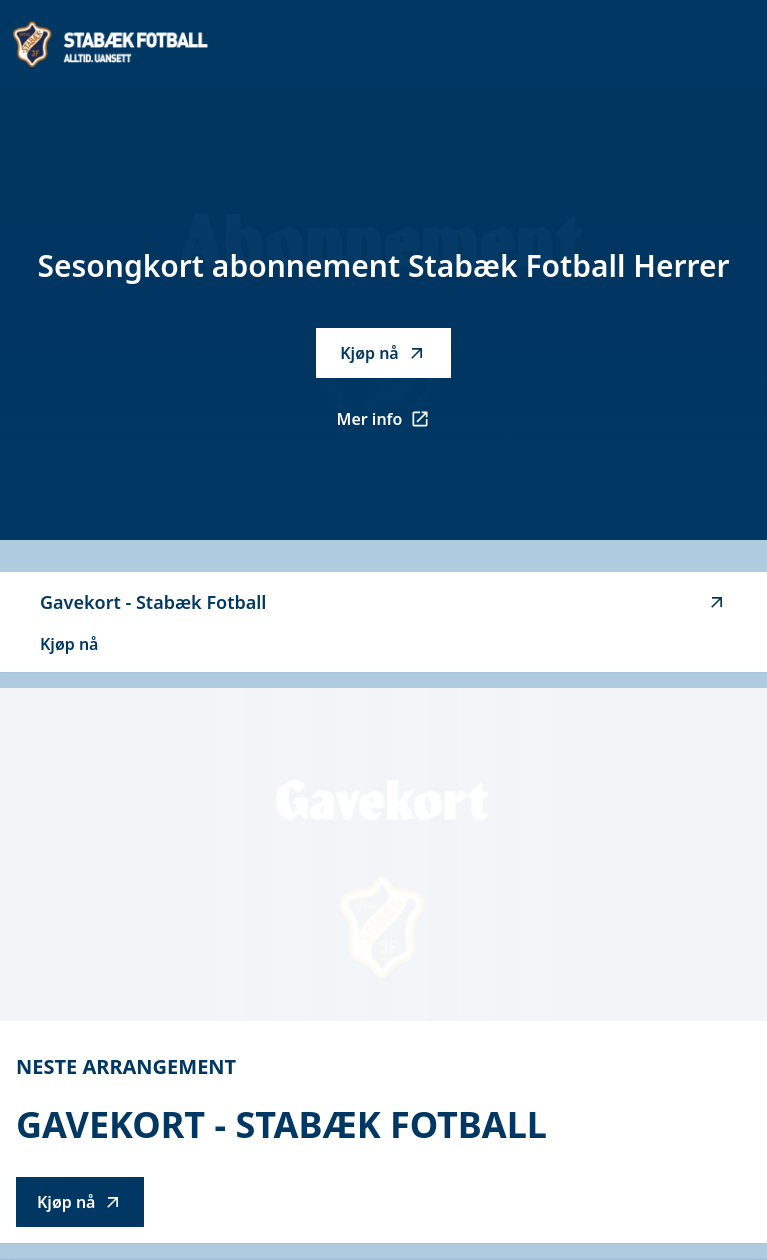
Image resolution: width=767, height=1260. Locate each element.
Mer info (394, 425)
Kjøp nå (383, 353)
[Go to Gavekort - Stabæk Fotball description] (383, 854)
